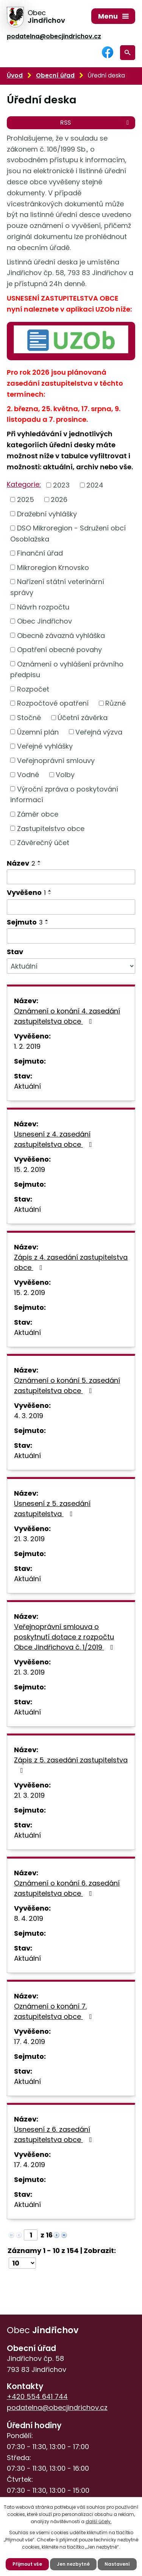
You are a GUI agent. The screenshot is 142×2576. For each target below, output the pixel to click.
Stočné (29, 717)
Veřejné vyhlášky (45, 746)
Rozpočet (33, 688)
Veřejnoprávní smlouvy (56, 760)
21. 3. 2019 (29, 1539)
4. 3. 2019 (28, 1415)
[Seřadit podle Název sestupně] (39, 864)
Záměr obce (37, 814)
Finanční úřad (40, 553)
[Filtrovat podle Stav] (71, 966)
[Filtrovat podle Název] (71, 877)
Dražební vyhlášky (47, 513)
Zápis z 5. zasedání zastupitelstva (71, 1764)
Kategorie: (24, 484)
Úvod (15, 75)
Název (21, 863)
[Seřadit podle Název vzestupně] (39, 861)
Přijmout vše (27, 2564)
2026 (59, 499)
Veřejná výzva (98, 731)
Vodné (28, 774)
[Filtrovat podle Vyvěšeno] (71, 907)
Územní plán (38, 731)
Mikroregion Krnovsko (53, 567)
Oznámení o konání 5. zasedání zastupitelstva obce (67, 1385)
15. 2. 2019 (29, 1169)
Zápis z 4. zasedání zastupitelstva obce (71, 1262)
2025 (25, 499)
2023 (61, 485)
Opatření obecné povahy (59, 649)
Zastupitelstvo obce (50, 828)
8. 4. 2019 (28, 1918)
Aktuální (27, 1086)
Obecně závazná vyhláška (61, 635)
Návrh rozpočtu (43, 606)
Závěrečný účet (43, 842)
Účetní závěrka (83, 717)
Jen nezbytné (73, 2564)
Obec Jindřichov (44, 621)
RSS (95, 122)
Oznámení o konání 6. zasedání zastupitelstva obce (67, 1888)
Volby (65, 774)
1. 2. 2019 (27, 1046)
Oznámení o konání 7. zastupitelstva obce (54, 2011)
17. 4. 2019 (29, 2041)
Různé (115, 703)
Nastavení (117, 2564)
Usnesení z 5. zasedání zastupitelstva (52, 1508)
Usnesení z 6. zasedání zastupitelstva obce (54, 2134)
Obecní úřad (55, 75)
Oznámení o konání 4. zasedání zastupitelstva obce (67, 1016)
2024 (94, 485)
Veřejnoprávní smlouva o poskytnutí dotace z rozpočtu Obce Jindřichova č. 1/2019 (65, 1637)
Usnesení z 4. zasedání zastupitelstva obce (54, 1139)
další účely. (99, 2521)
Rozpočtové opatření (53, 703)
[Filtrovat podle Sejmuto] (71, 936)
